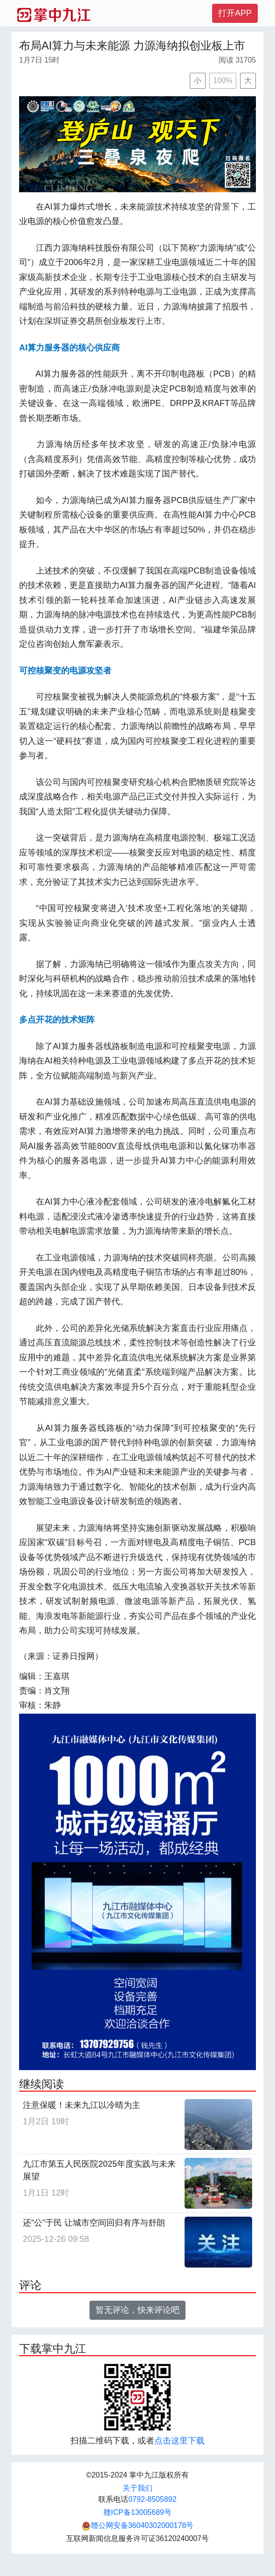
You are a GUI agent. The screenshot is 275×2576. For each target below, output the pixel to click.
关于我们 (137, 2488)
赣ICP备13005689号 (137, 2512)
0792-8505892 (152, 2499)
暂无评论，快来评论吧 (137, 2310)
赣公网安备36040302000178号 (138, 2525)
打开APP (235, 13)
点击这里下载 (179, 2440)
